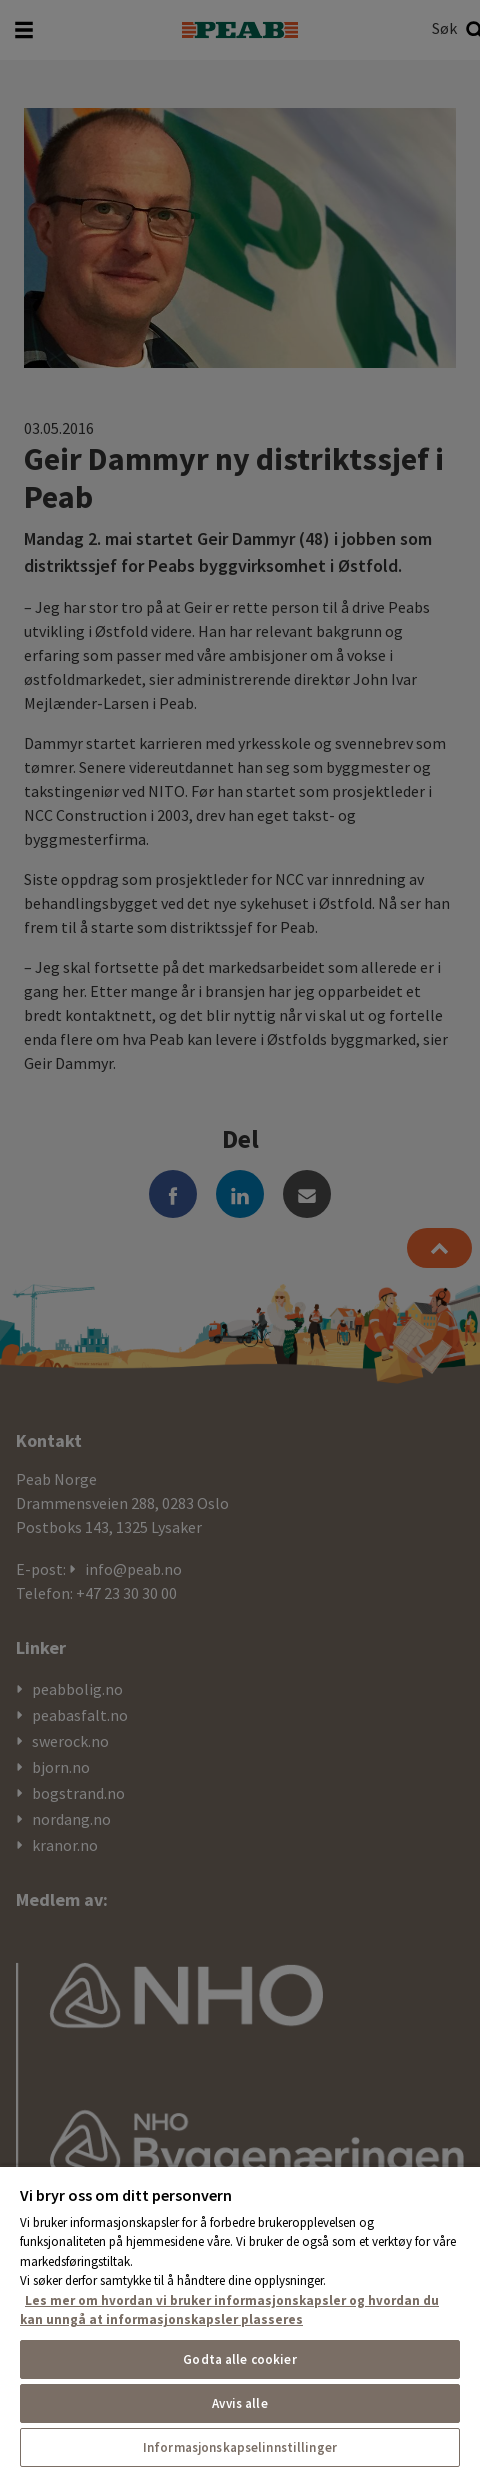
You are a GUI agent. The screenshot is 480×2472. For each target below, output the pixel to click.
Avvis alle (239, 2403)
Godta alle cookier (239, 2359)
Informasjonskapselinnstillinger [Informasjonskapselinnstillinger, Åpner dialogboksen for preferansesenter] (240, 2447)
